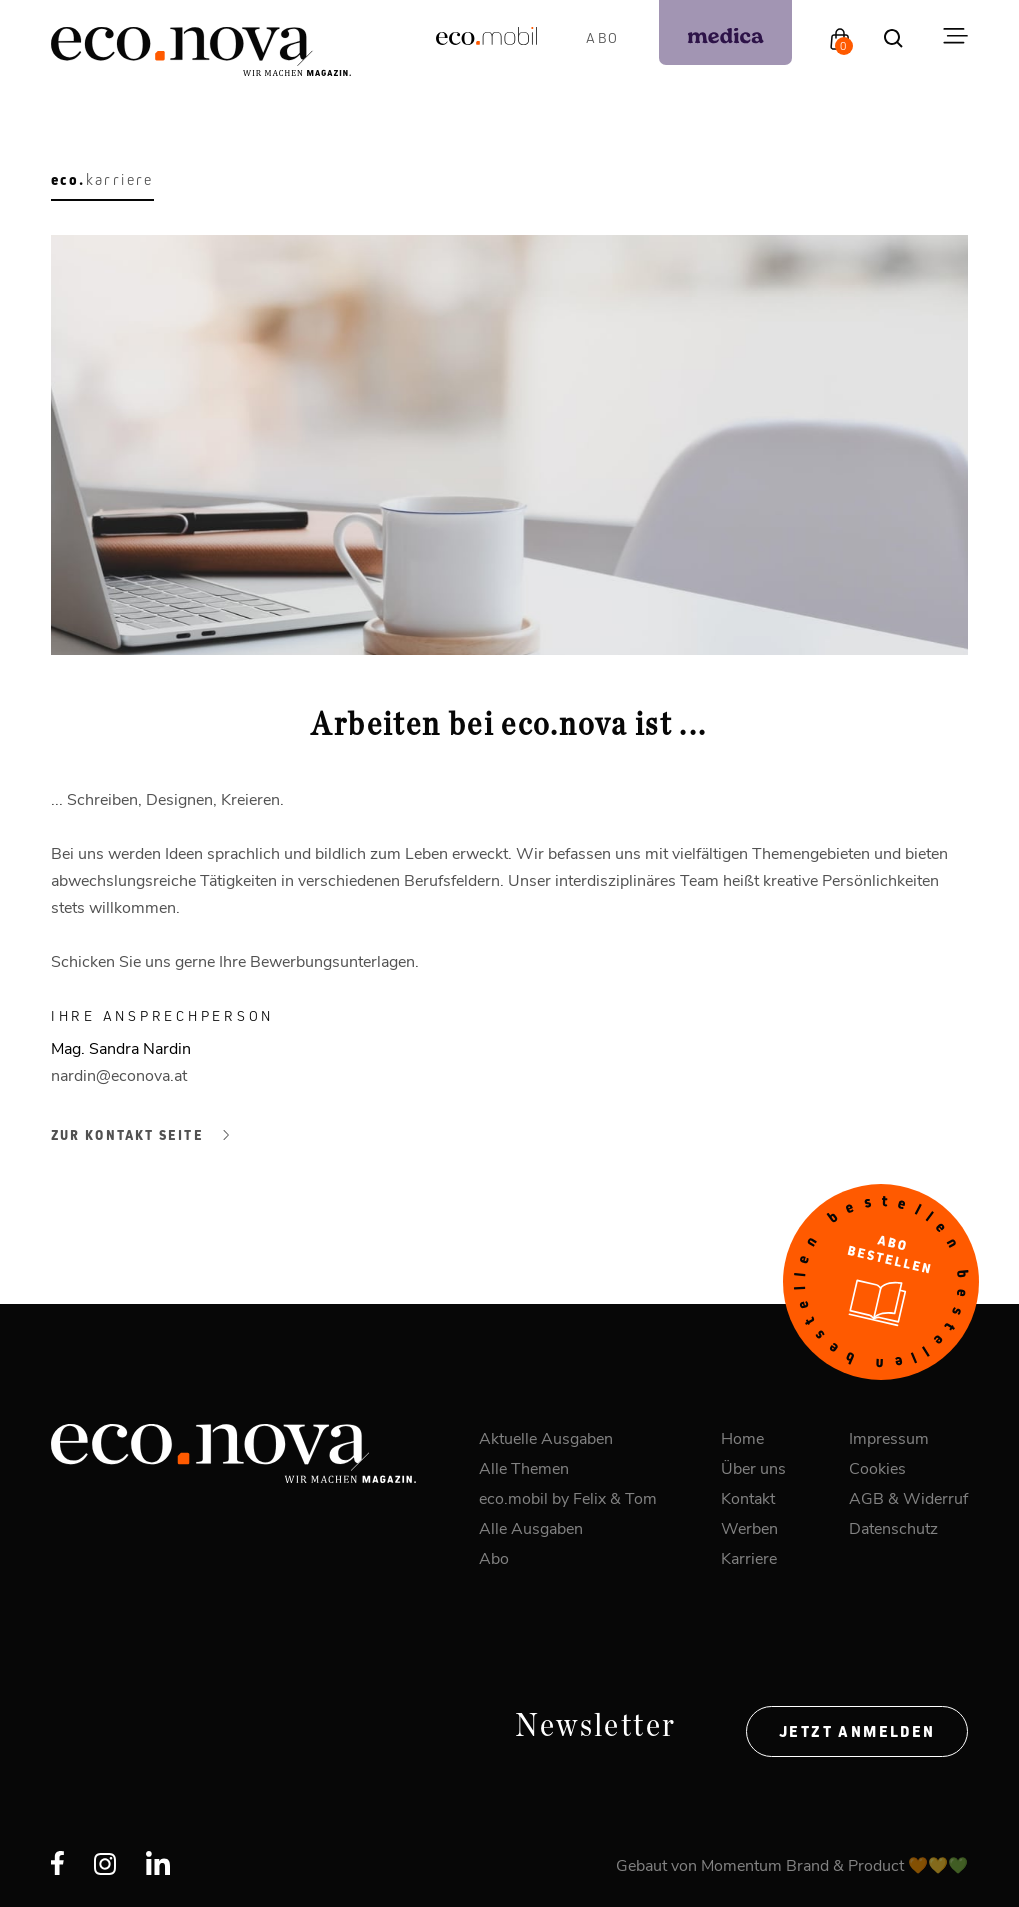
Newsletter (596, 1726)
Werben (749, 1527)
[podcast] (725, 32)
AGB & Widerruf (908, 1497)
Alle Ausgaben (531, 1527)
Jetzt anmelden (857, 1731)
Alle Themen (524, 1467)
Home (742, 1437)
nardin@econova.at (119, 1074)
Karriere (749, 1557)
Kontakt (748, 1497)
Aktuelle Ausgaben (546, 1437)
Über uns (753, 1467)
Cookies (877, 1467)
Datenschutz (893, 1527)
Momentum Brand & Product (804, 1864)
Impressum (889, 1437)
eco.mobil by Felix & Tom (568, 1497)
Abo (602, 37)
